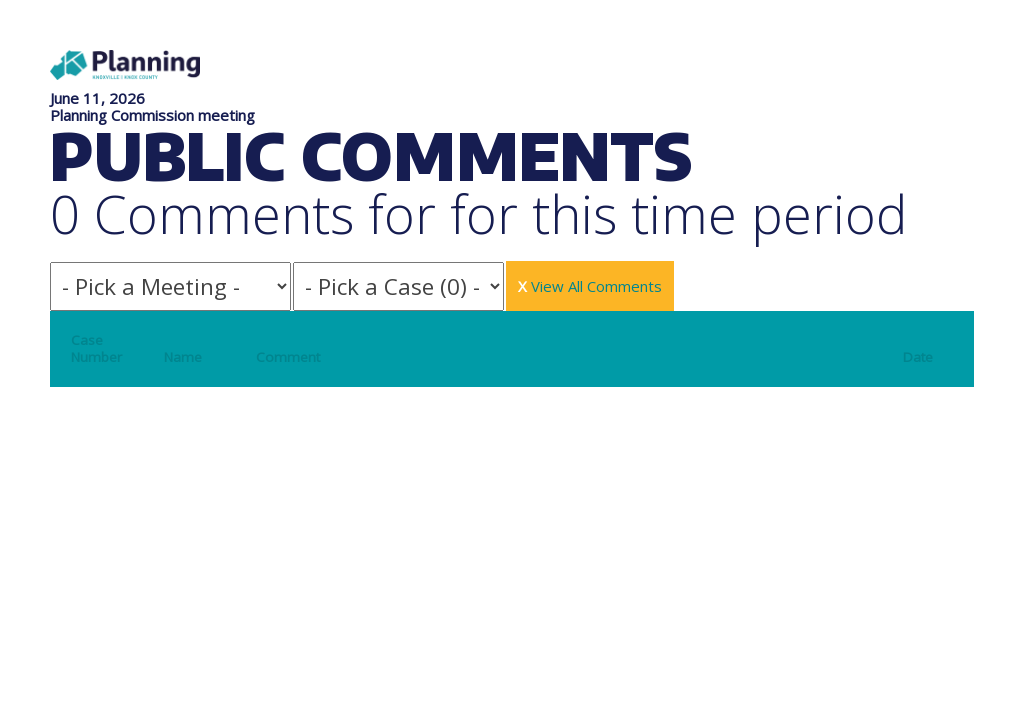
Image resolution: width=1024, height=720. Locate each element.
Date (918, 357)
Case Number (96, 348)
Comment (288, 357)
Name (183, 357)
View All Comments (590, 286)
